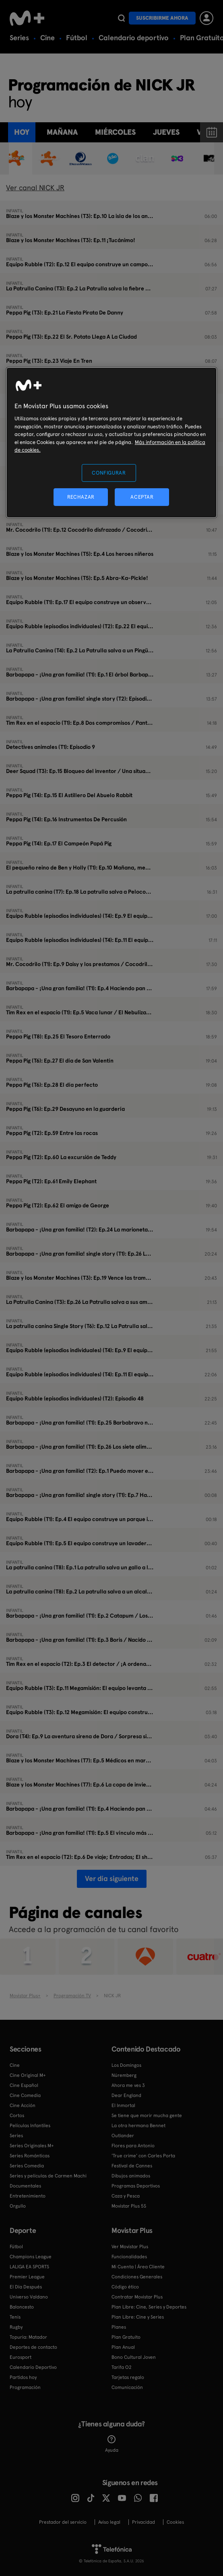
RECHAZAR (81, 497)
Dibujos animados (131, 2176)
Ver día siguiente (111, 1878)
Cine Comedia (25, 2095)
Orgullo (18, 2206)
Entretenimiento (27, 2196)
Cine (47, 37)
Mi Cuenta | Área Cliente (138, 2267)
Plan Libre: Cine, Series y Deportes (149, 2307)
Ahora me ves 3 (128, 2085)
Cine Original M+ (28, 2075)
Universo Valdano (29, 2297)
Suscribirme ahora (162, 18)
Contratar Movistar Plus (137, 2297)
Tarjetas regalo (128, 2377)
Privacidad (143, 2522)
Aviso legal (109, 2522)
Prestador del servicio (63, 2522)
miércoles (115, 132)
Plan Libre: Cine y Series (138, 2317)
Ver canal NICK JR (35, 187)
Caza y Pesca (126, 2196)
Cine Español (24, 2085)
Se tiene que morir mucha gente (147, 2115)
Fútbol (76, 37)
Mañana (62, 132)
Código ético (125, 2287)
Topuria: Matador (28, 2337)
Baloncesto (22, 2307)
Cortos (17, 2115)
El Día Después (26, 2287)
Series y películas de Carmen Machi (48, 2176)
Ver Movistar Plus (130, 2246)
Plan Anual (123, 2347)
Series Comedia (27, 2166)
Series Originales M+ (32, 2145)
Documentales (25, 2186)
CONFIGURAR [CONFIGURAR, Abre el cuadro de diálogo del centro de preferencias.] (109, 473)
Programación (25, 2387)
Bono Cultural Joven (134, 2357)
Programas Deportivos (136, 2186)
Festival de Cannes (132, 2166)
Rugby (16, 2327)
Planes (119, 2327)
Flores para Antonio (133, 2145)
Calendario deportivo (134, 37)
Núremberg (124, 2075)
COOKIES (175, 2522)
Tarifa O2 (122, 2367)
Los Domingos (126, 2065)
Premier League (27, 2277)
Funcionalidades (129, 2256)
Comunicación (127, 2387)
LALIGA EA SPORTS (29, 2267)
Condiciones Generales (137, 2277)
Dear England (126, 2095)
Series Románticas (30, 2156)
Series (19, 37)
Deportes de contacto (33, 2347)
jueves (166, 132)
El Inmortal (123, 2105)
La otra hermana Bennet (138, 2125)
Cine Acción (22, 2105)
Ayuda (111, 2444)
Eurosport (20, 2357)
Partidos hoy (23, 2377)
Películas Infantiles (30, 2125)
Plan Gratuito (126, 2337)
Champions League (31, 2256)
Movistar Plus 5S (129, 2206)
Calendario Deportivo (33, 2367)
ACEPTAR (142, 497)
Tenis (15, 2317)
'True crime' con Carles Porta (143, 2156)
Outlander (123, 2135)
